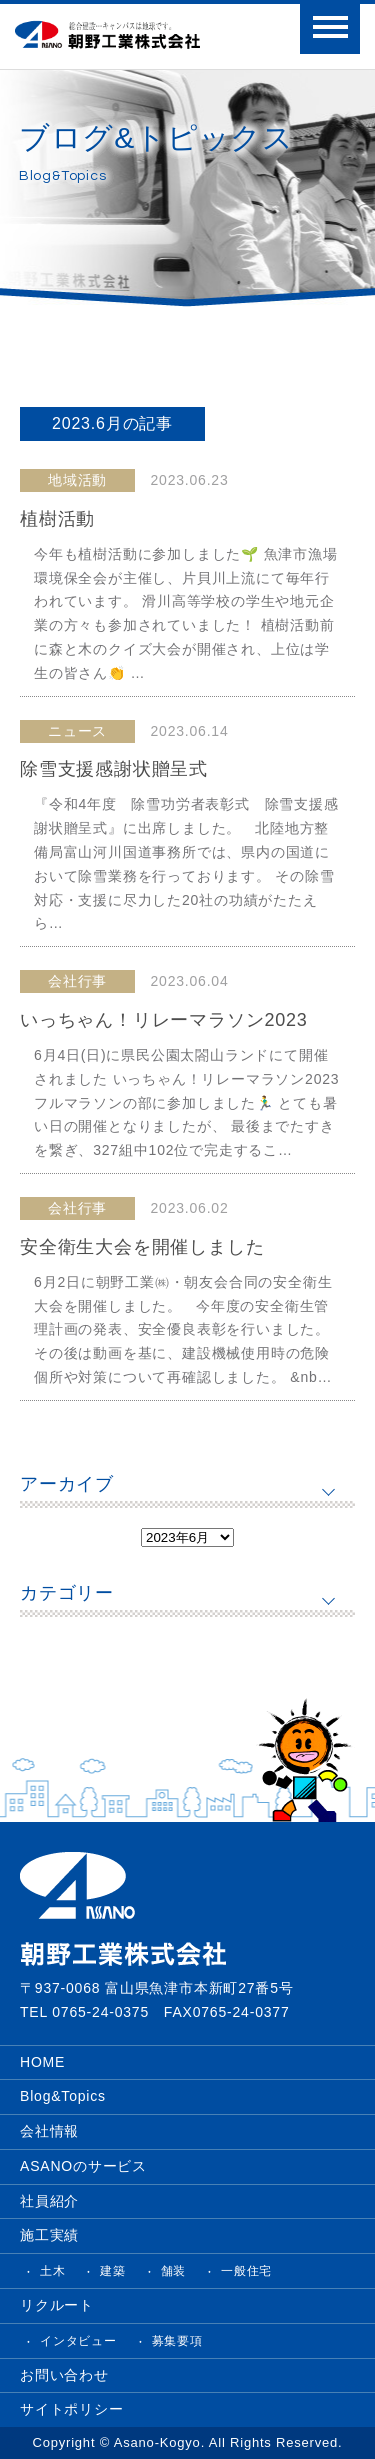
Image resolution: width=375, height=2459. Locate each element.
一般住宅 (246, 2271)
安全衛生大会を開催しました (142, 1247)
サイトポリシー (72, 2409)
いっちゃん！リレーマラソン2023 (164, 1020)
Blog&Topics (63, 2096)
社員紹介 (49, 2201)
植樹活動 (57, 519)
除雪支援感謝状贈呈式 (114, 769)
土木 (53, 2271)
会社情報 (49, 2131)
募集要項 (177, 2341)
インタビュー (78, 2341)
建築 (113, 2271)
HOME (42, 2062)
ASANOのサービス (83, 2166)
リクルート (57, 2305)
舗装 (174, 2271)
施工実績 (49, 2235)
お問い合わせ (64, 2375)
